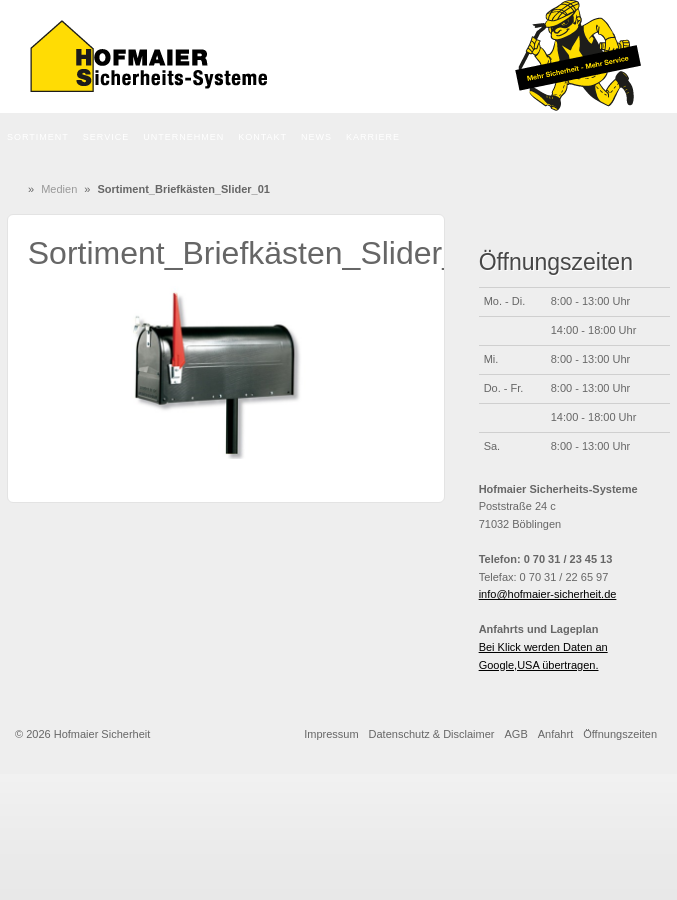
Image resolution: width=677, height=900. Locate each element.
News (316, 137)
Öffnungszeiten (620, 734)
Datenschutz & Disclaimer (432, 734)
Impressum (331, 734)
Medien (59, 189)
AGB (516, 734)
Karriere (373, 137)
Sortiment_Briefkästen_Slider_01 (262, 253)
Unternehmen (183, 137)
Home (19, 189)
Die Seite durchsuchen (659, 138)
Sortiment (38, 137)
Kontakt (262, 137)
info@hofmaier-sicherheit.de (548, 594)
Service (106, 137)
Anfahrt (555, 734)
